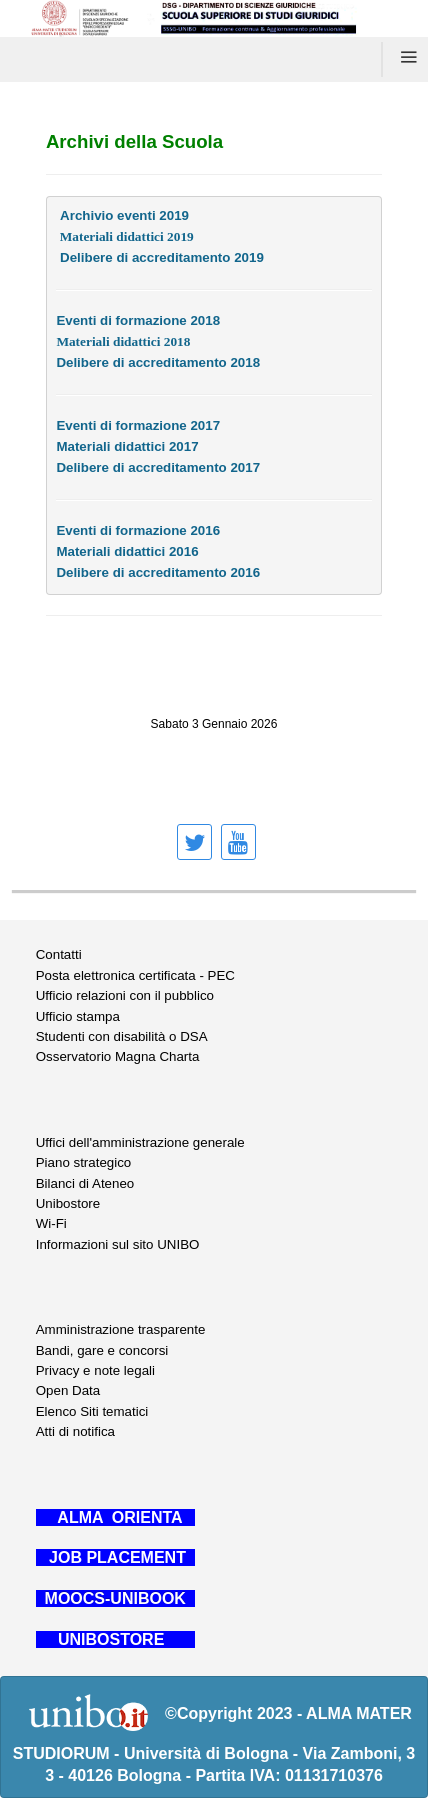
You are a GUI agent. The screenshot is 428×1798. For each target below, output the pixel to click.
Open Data (68, 1390)
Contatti (59, 954)
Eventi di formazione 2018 (138, 320)
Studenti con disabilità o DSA (122, 1036)
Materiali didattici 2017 (127, 446)
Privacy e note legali (95, 1370)
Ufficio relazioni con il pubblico (125, 995)
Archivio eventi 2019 (124, 215)
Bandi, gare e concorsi (102, 1350)
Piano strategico (84, 1162)
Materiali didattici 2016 (127, 551)
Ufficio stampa (78, 1016)
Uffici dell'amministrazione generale (140, 1142)
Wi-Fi (51, 1223)
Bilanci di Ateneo (85, 1183)
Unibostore (68, 1203)
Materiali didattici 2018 (123, 341)
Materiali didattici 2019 (124, 236)
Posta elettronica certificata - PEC (135, 975)
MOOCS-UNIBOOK (115, 1598)
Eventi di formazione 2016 (138, 530)
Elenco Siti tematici (92, 1411)
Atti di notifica (75, 1431)
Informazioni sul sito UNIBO (118, 1244)
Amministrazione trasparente (121, 1329)
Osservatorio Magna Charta (118, 1056)
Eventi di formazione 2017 (138, 425)
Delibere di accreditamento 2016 (158, 572)
